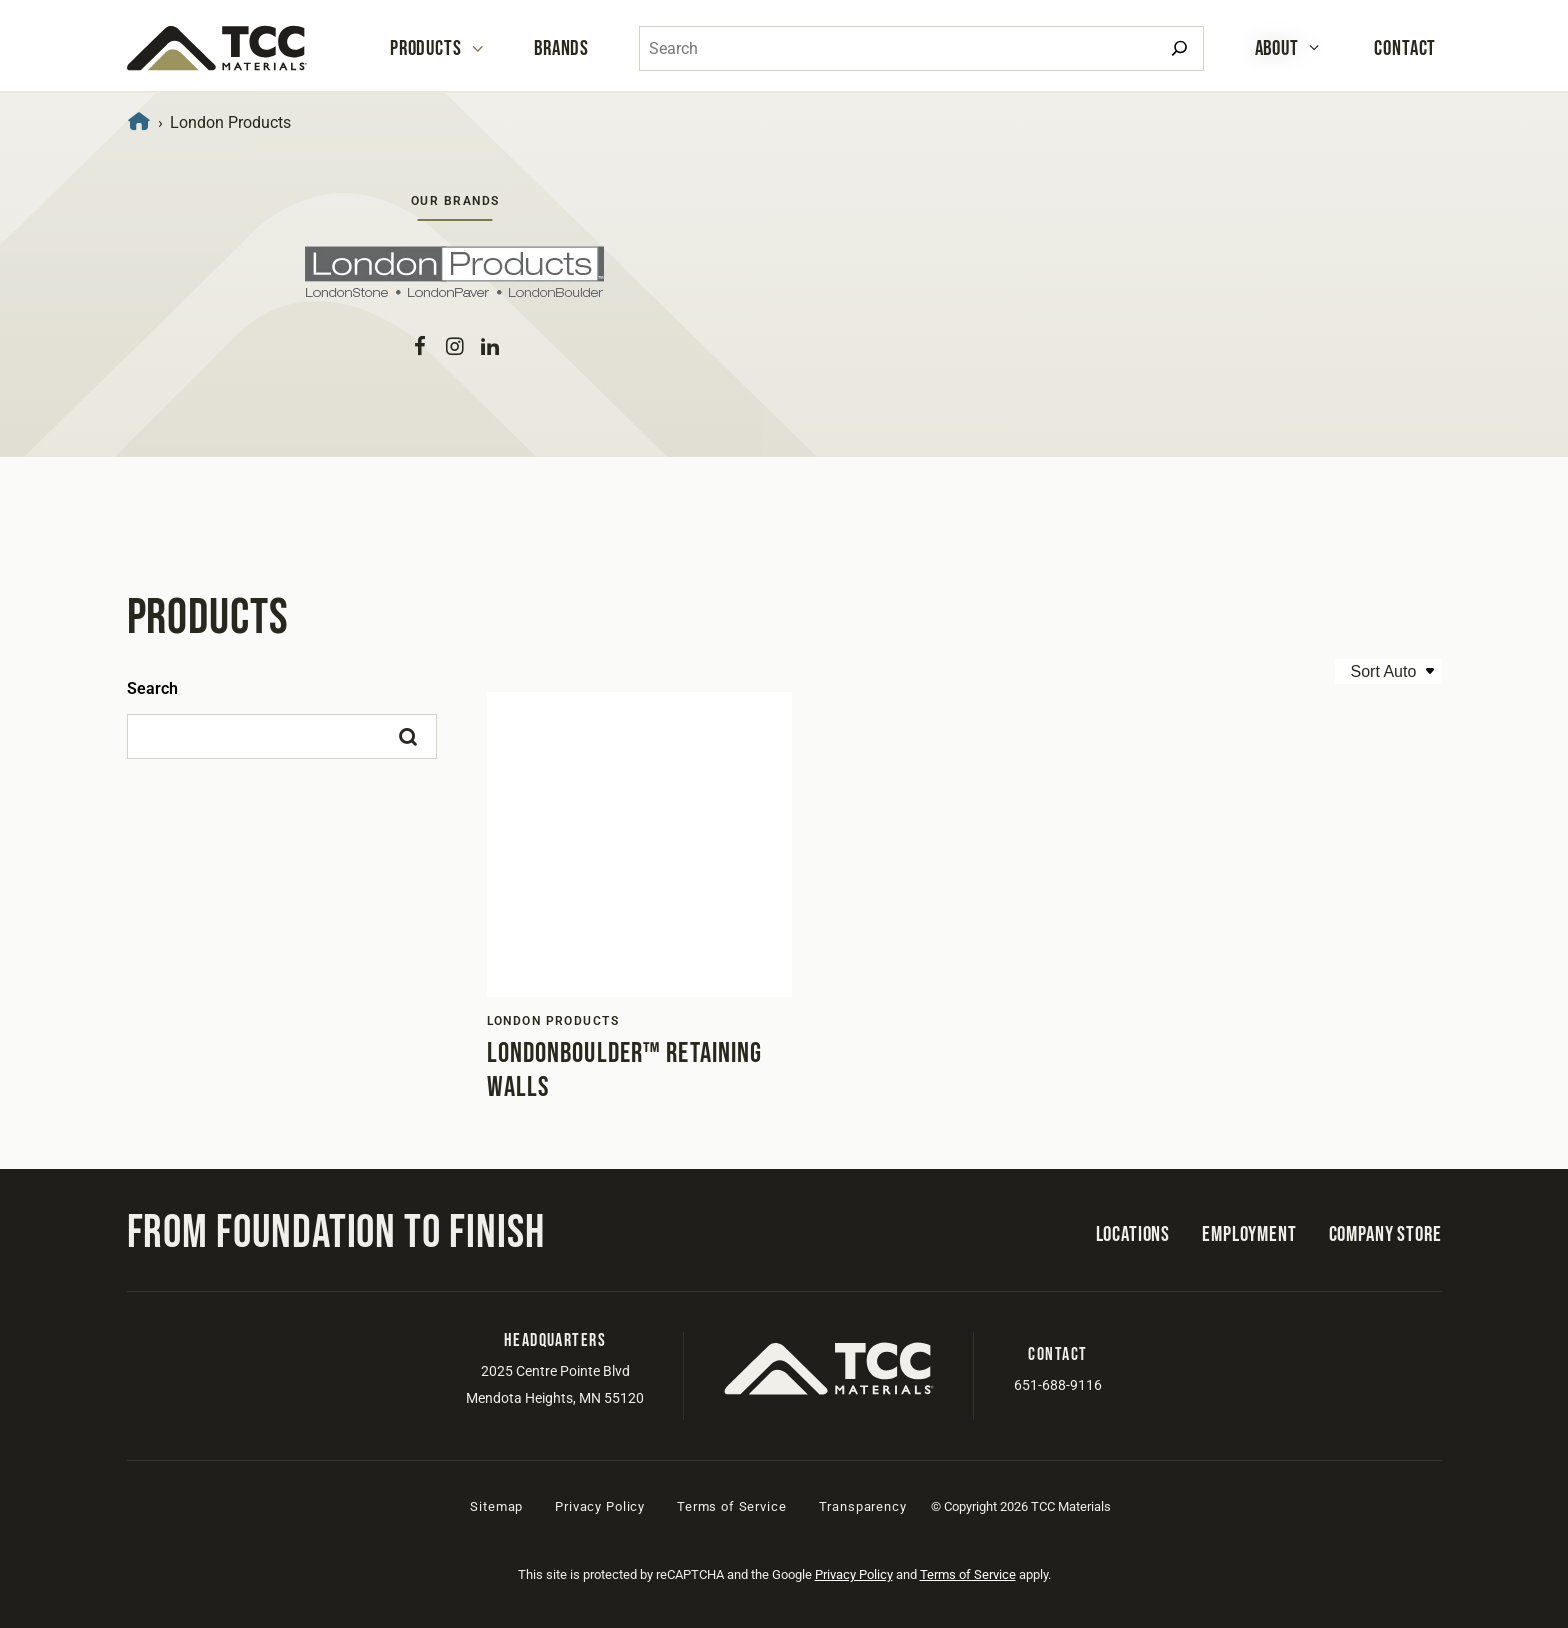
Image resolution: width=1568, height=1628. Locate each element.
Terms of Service (731, 1506)
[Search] (1179, 48)
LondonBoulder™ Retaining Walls (625, 1070)
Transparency (863, 1506)
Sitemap (496, 1506)
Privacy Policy (600, 1506)
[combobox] (921, 48)
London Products (553, 1021)
